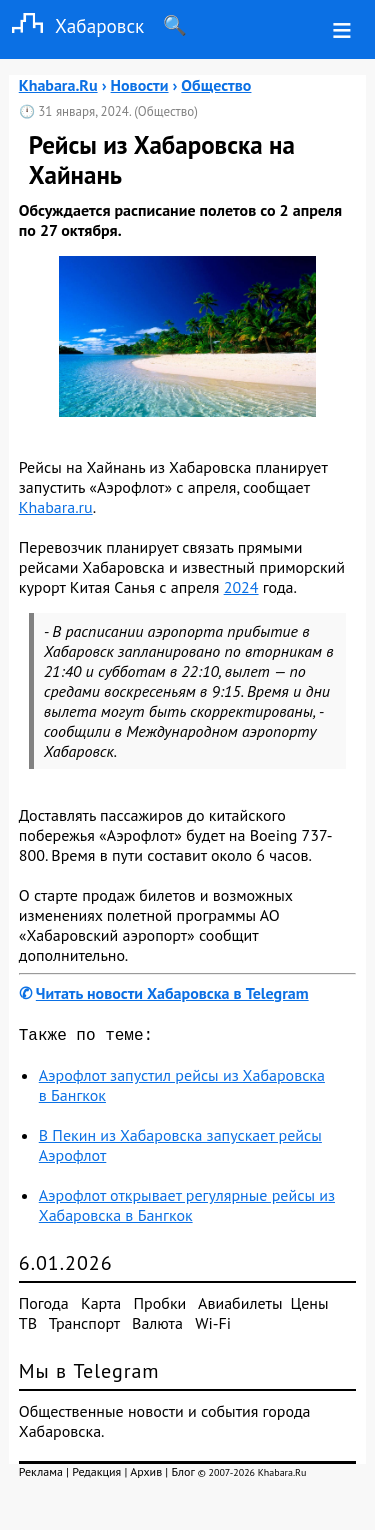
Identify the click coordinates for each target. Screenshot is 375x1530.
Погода (44, 1307)
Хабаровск (72, 25)
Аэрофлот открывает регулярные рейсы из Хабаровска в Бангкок (187, 1209)
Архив (146, 1475)
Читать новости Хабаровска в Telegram (172, 993)
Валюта (157, 1327)
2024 (241, 587)
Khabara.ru (56, 507)
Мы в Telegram (89, 1375)
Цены (310, 1307)
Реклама (41, 1475)
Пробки (160, 1307)
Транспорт (84, 1327)
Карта (101, 1307)
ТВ (28, 1327)
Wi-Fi (213, 1327)
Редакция (96, 1475)
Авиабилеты (240, 1307)
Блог (182, 1475)
